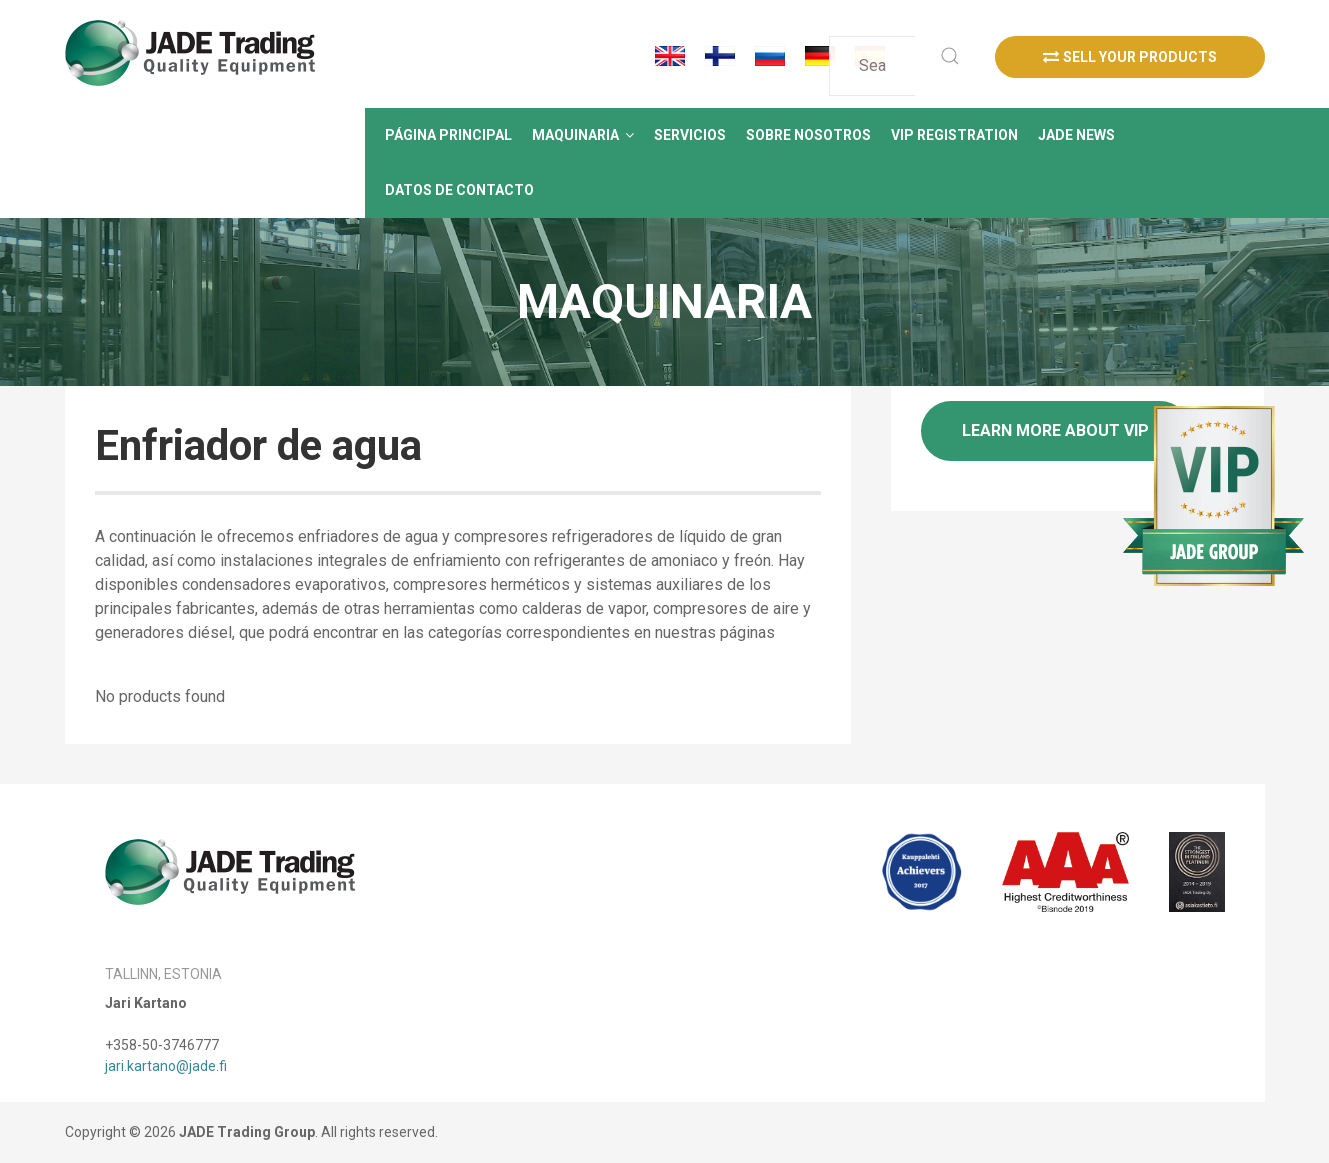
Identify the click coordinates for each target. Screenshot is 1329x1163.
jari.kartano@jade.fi (166, 1066)
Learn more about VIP (1055, 430)
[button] (583, 135)
